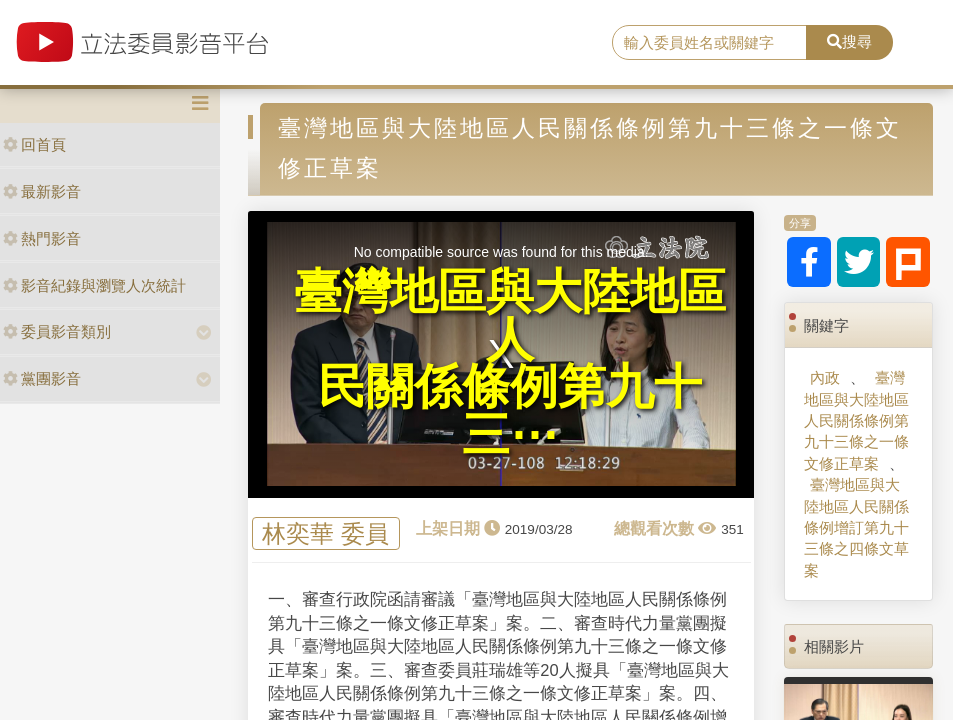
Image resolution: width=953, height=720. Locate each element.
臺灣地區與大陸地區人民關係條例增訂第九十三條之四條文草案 (856, 527)
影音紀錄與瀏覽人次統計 (94, 285)
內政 (825, 377)
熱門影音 (42, 238)
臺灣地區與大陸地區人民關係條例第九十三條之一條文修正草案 (856, 420)
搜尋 (849, 41)
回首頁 (34, 144)
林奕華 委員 (325, 533)
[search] (709, 43)
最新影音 (42, 191)
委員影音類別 (57, 331)
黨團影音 (42, 378)
